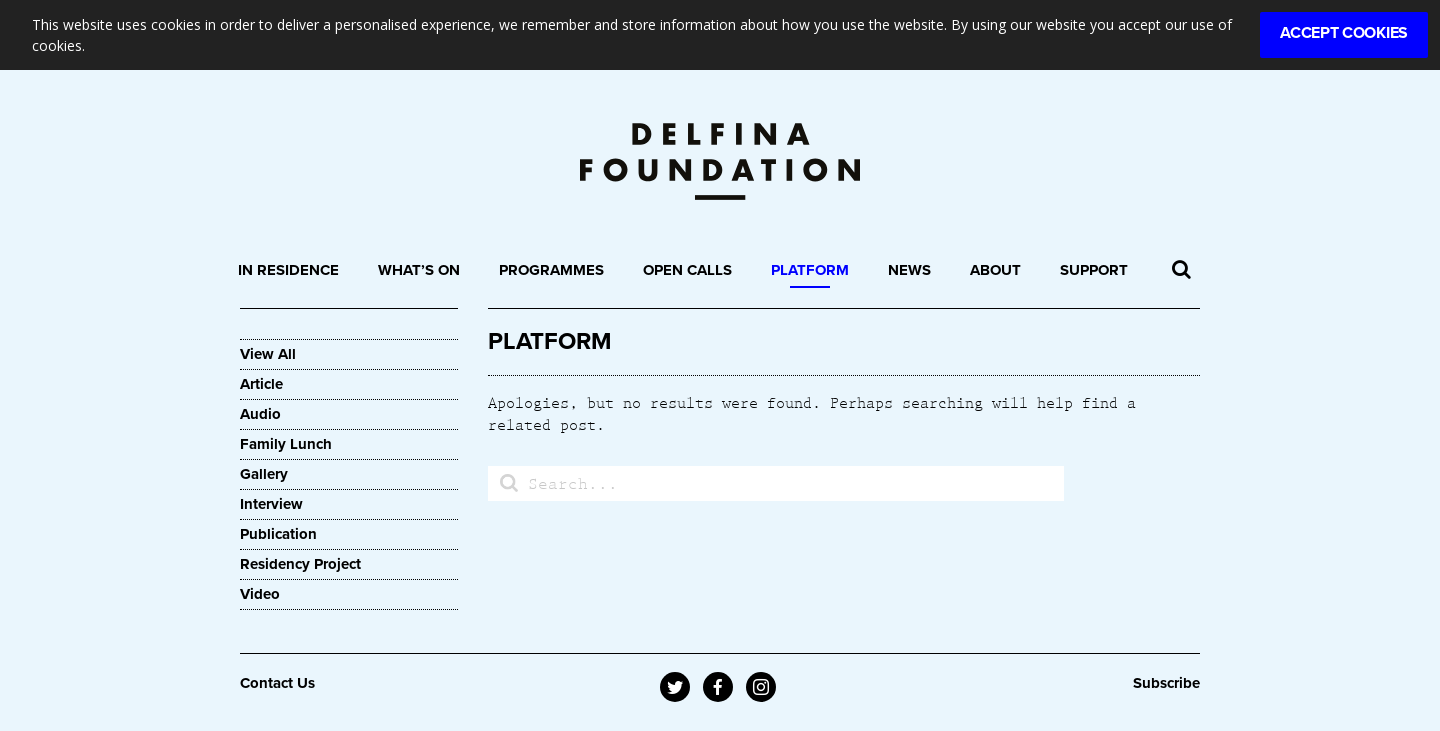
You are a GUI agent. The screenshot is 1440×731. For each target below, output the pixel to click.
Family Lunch (286, 444)
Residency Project (300, 564)
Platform (810, 270)
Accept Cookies (1344, 33)
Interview (271, 504)
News (909, 270)
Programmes (551, 270)
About (995, 270)
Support (1094, 270)
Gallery (264, 474)
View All (268, 354)
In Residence (288, 270)
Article (261, 384)
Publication (278, 534)
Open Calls (687, 270)
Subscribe (1166, 683)
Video (260, 594)
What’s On (419, 270)
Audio (260, 414)
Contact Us (277, 683)
